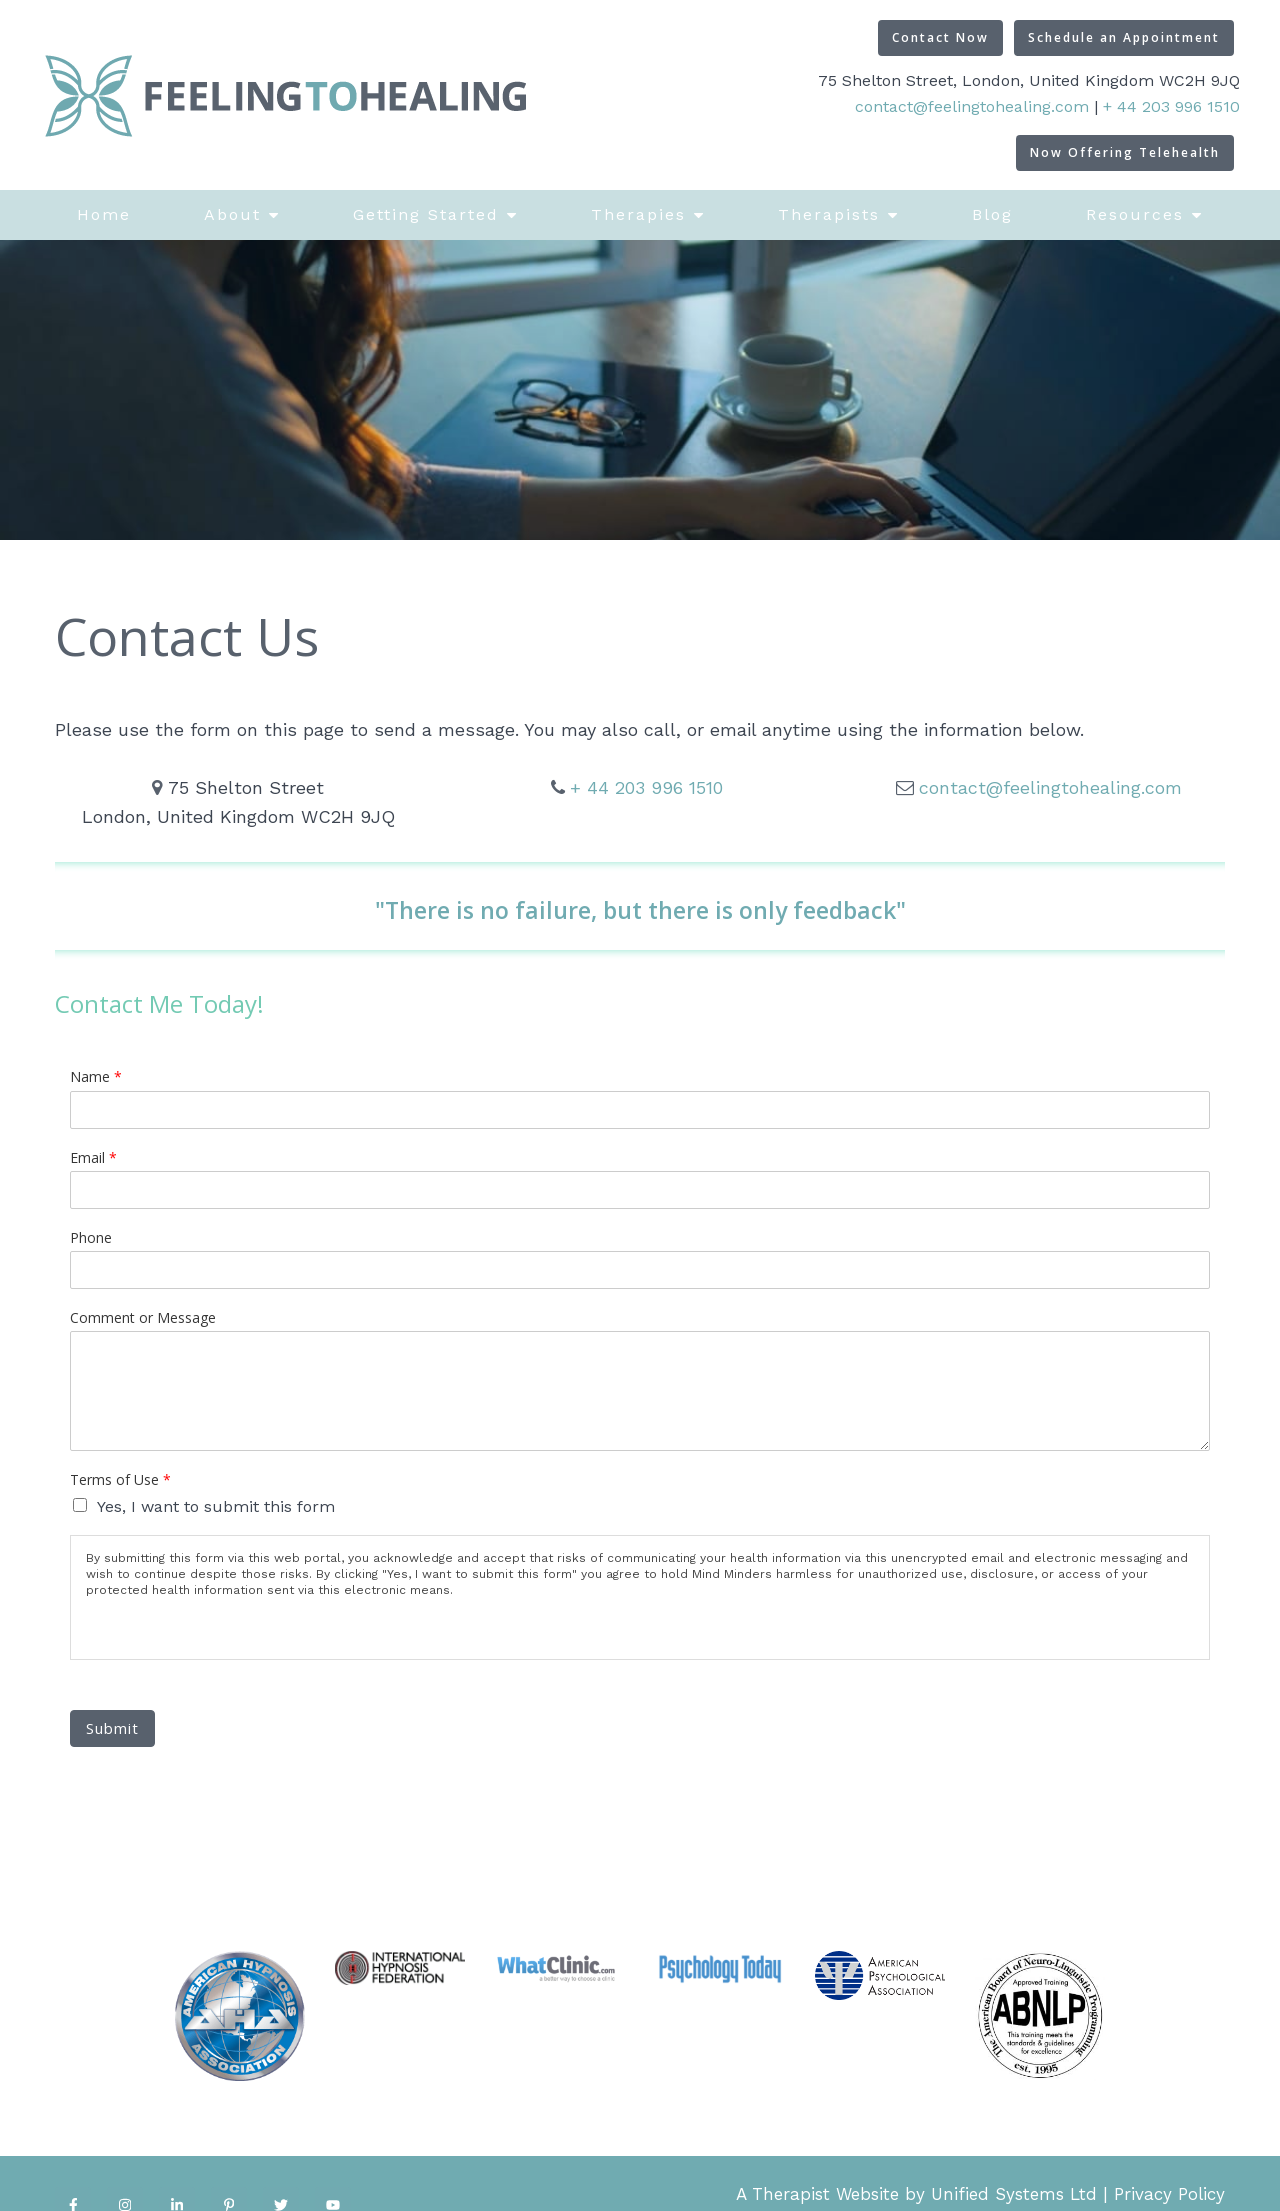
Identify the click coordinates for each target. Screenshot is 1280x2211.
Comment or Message (143, 1318)
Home (104, 214)
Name (96, 1077)
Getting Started (426, 214)
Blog (992, 214)
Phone (91, 1238)
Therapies (638, 214)
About (232, 214)
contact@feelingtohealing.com (972, 106)
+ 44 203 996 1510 (1171, 106)
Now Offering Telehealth (1125, 152)
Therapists (829, 214)
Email (93, 1158)
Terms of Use (120, 1480)
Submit (112, 1728)
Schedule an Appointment (1124, 37)
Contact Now (940, 37)
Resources (1135, 214)
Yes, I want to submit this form (216, 1506)
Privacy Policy (1169, 2194)
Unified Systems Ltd (1014, 2194)
